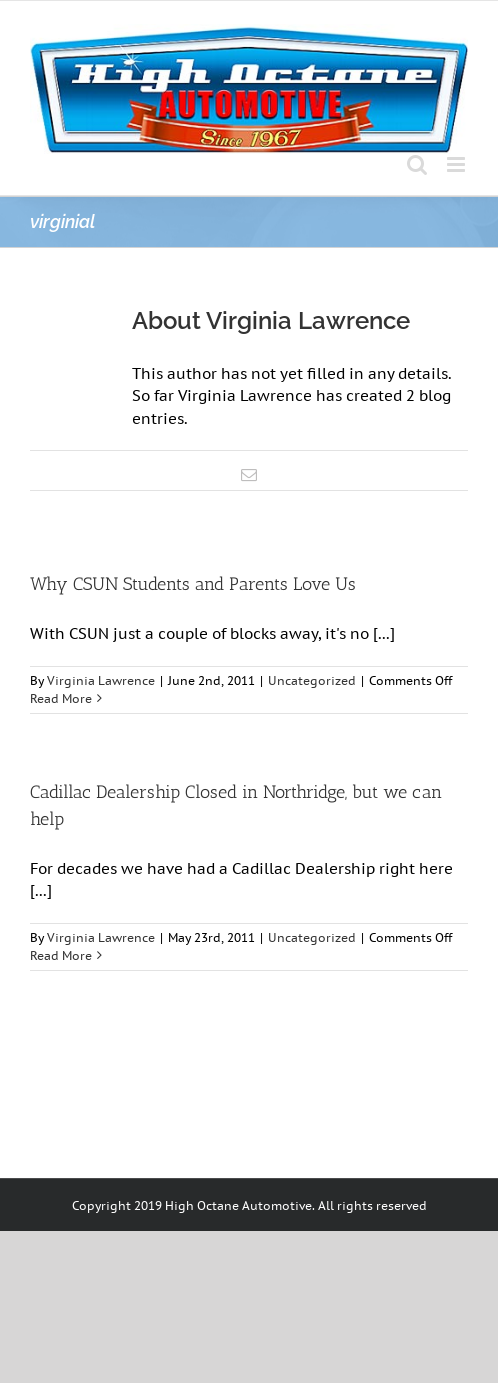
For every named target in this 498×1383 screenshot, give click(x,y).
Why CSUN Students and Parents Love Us (193, 584)
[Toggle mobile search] (417, 164)
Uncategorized (312, 680)
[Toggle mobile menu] (457, 164)
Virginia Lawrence (101, 680)
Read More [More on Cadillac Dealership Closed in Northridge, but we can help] (61, 955)
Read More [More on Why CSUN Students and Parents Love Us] (61, 698)
